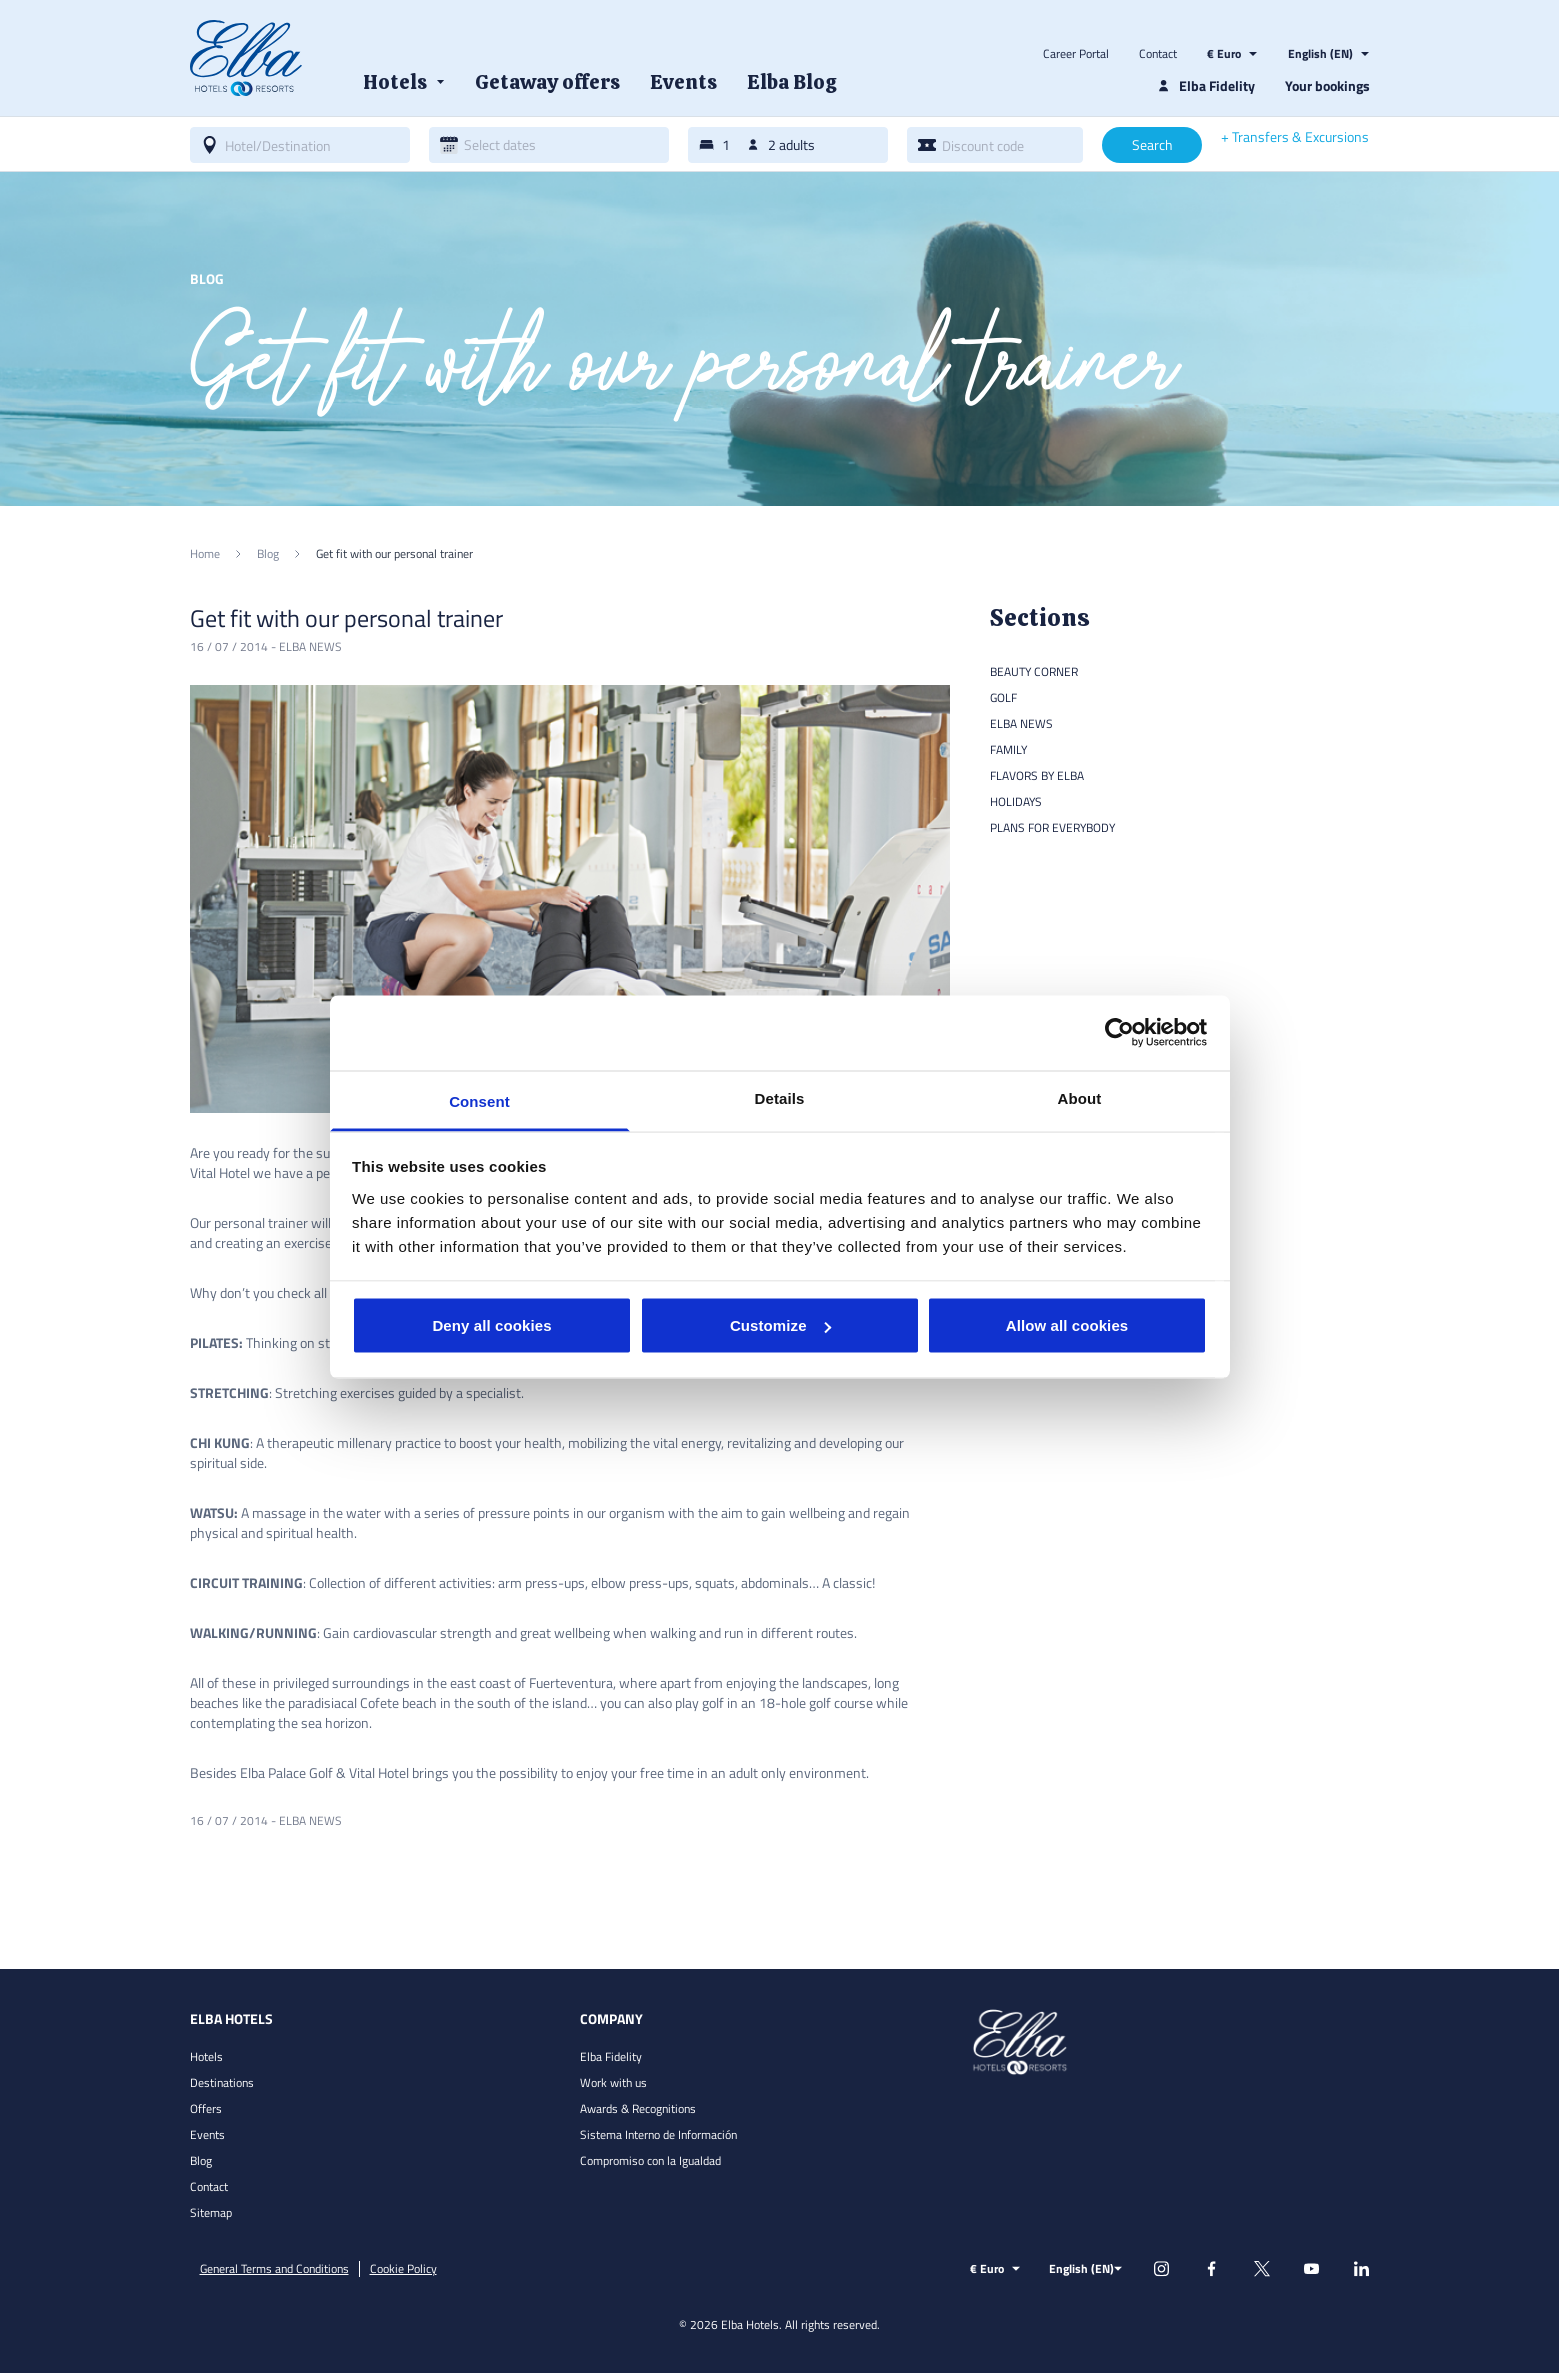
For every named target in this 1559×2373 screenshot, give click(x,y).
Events (207, 2134)
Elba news (310, 646)
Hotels (206, 2056)
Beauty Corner (1034, 671)
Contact (1158, 54)
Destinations (222, 2082)
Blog (201, 2160)
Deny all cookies (491, 1325)
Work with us (613, 2082)
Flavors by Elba (1037, 775)
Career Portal (1076, 54)
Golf (1003, 697)
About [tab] (1080, 1097)
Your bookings (1327, 85)
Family (1008, 749)
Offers (206, 2108)
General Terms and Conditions (274, 2269)
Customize (780, 1325)
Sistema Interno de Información (658, 2134)
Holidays (1016, 801)
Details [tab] (780, 1097)
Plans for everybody (1052, 827)
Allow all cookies (1067, 1325)
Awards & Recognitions (638, 2108)
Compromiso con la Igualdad (650, 2160)
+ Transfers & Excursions (1295, 137)
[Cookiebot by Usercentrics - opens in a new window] (1119, 1033)
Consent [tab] (479, 1100)
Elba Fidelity (611, 2056)
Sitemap (211, 2212)
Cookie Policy (403, 2269)
